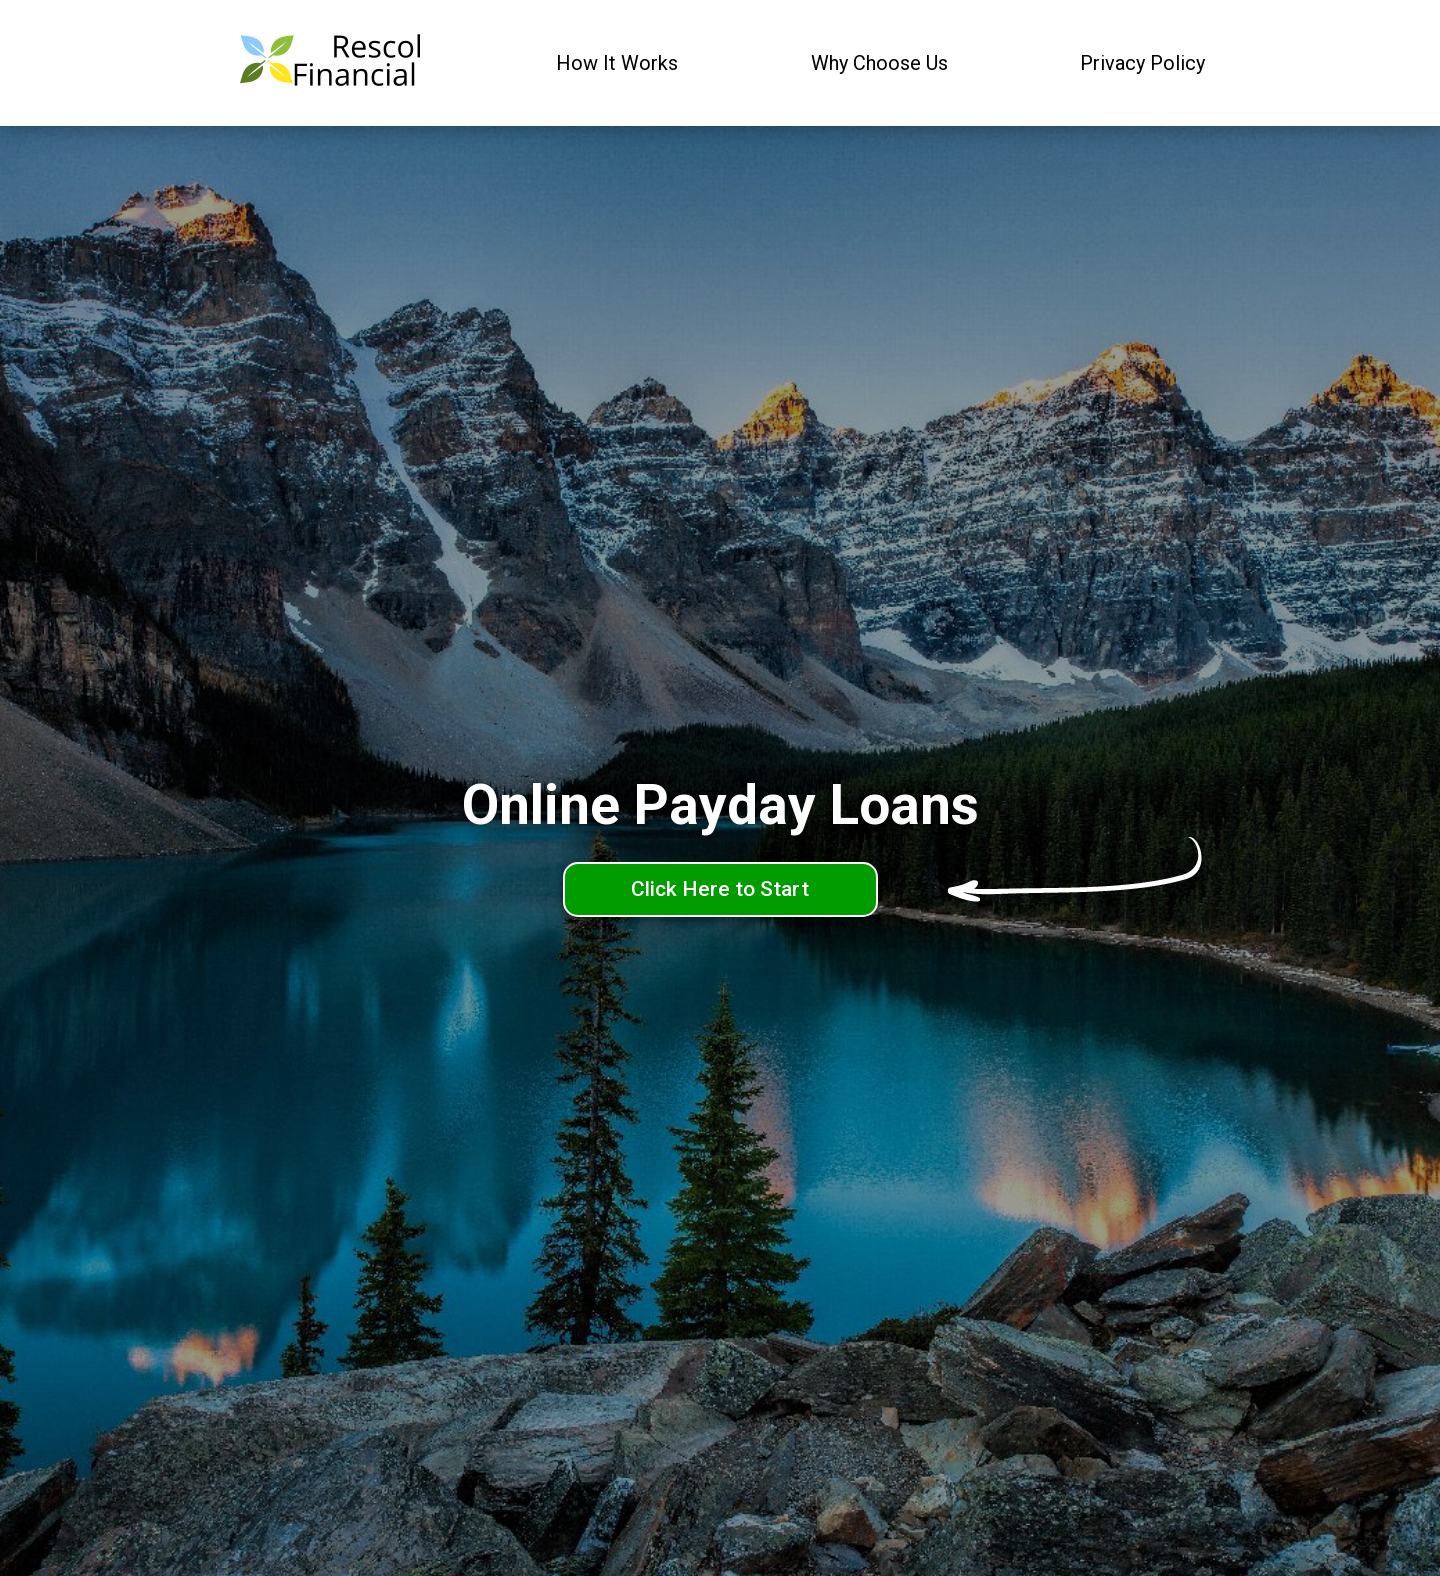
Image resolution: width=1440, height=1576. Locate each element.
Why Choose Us (879, 63)
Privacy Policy (1142, 63)
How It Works (617, 63)
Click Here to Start (720, 889)
